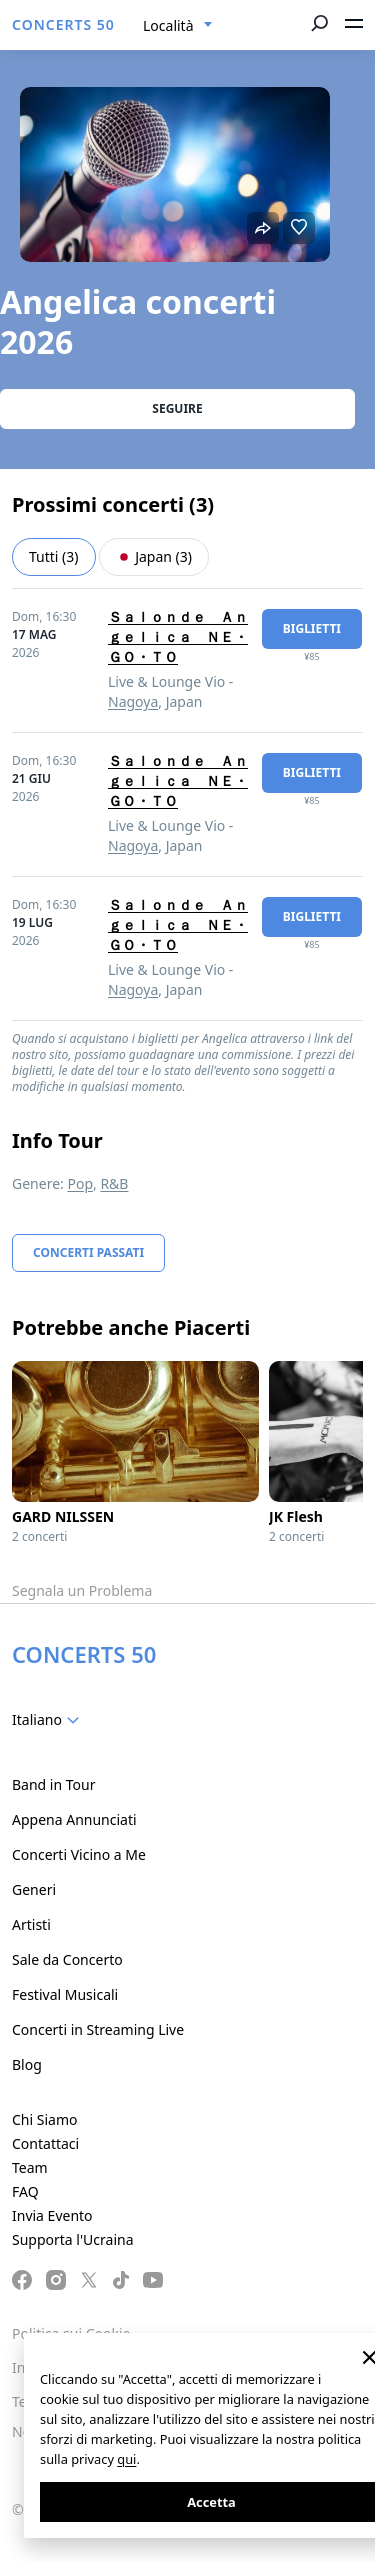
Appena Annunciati (74, 1819)
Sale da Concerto (67, 1959)
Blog (27, 2064)
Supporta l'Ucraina (73, 2239)
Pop (80, 1183)
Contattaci (45, 2143)
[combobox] (178, 26)
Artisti (31, 1924)
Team (30, 2167)
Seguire (177, 408)
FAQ (25, 2191)
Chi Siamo (44, 2119)
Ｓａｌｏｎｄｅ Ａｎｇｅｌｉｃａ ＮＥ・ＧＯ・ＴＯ (178, 636)
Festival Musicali (65, 1994)
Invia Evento (52, 2215)
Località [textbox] (168, 25)
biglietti (312, 628)
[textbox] (49, 1720)
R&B (114, 1183)
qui (126, 2459)
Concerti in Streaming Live (98, 2029)
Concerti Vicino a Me (79, 1854)
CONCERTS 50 (63, 24)
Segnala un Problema (82, 1590)
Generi (34, 1889)
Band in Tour (53, 1784)
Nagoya (133, 701)
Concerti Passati (88, 1252)
